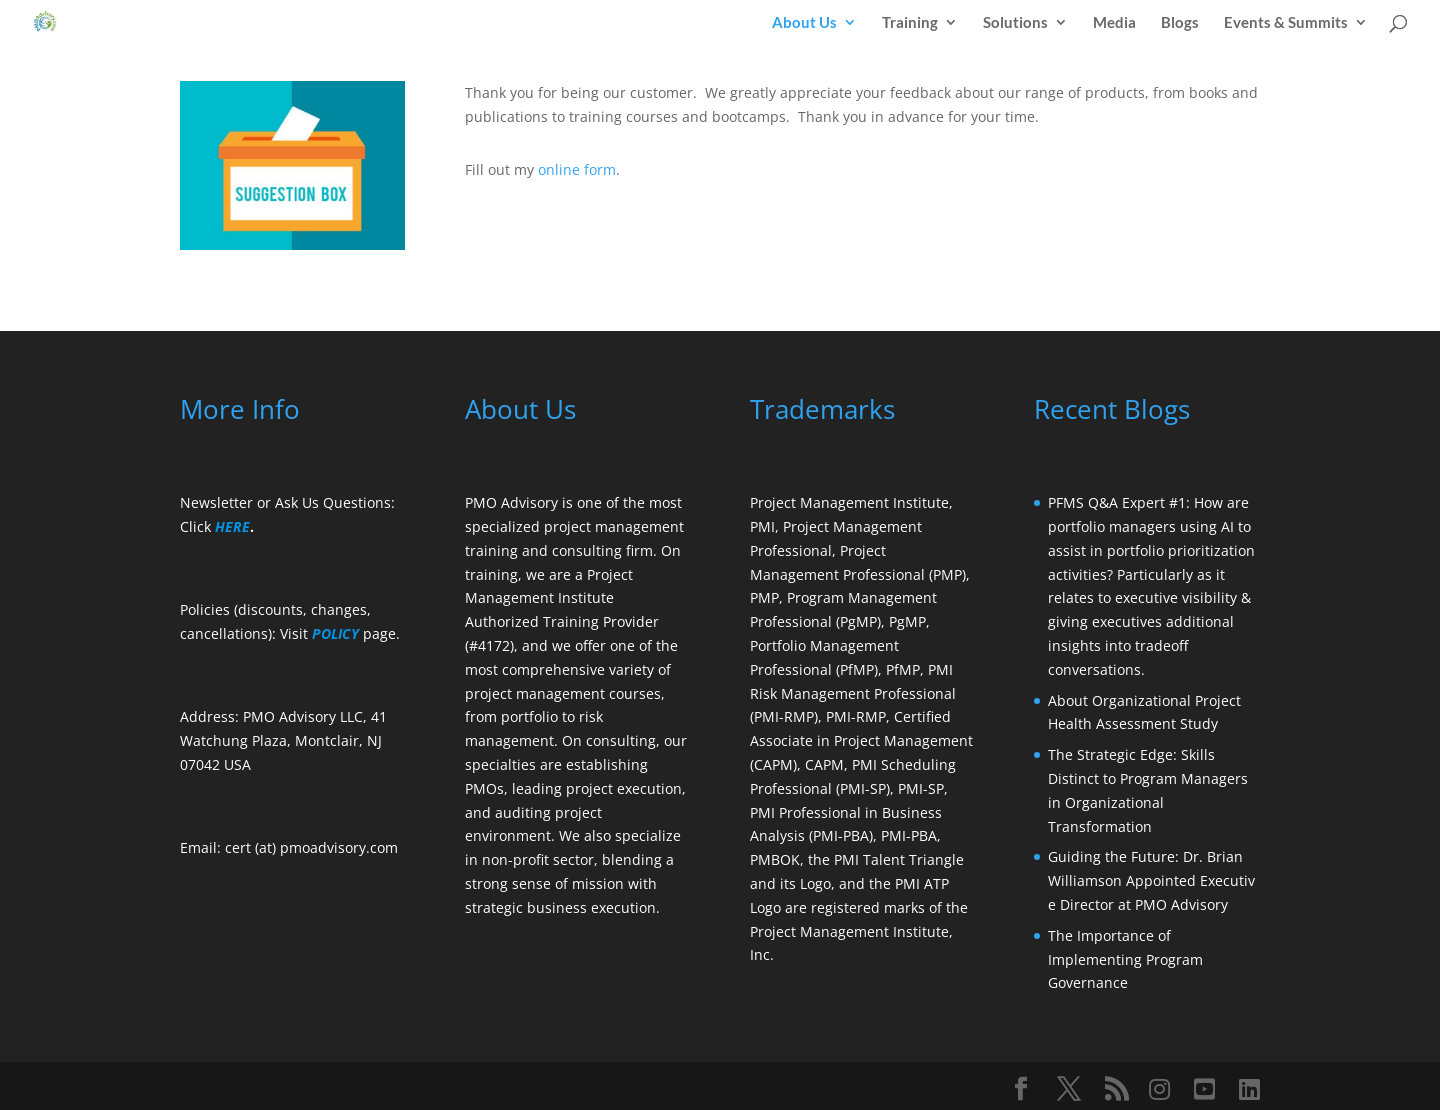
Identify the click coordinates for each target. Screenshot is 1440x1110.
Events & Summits (1286, 23)
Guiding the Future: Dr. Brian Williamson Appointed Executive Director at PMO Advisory (1151, 880)
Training (910, 23)
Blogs (1180, 23)
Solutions (1015, 23)
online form (577, 169)
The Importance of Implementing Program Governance (1125, 959)
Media (1114, 23)
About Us (804, 23)
